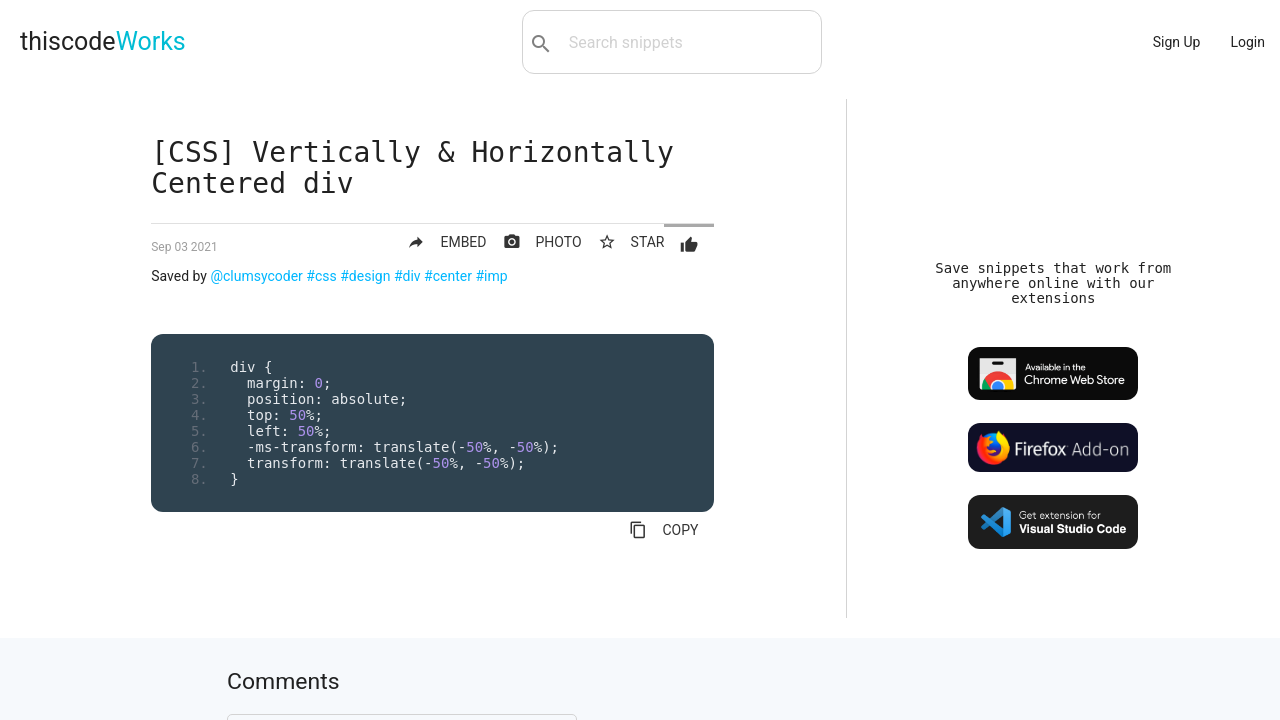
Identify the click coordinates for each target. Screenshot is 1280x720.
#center (448, 276)
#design (365, 276)
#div (407, 276)
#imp (491, 276)
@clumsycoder (256, 276)
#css (321, 276)
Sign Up (1177, 42)
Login (1247, 42)
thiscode (103, 41)
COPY (663, 530)
